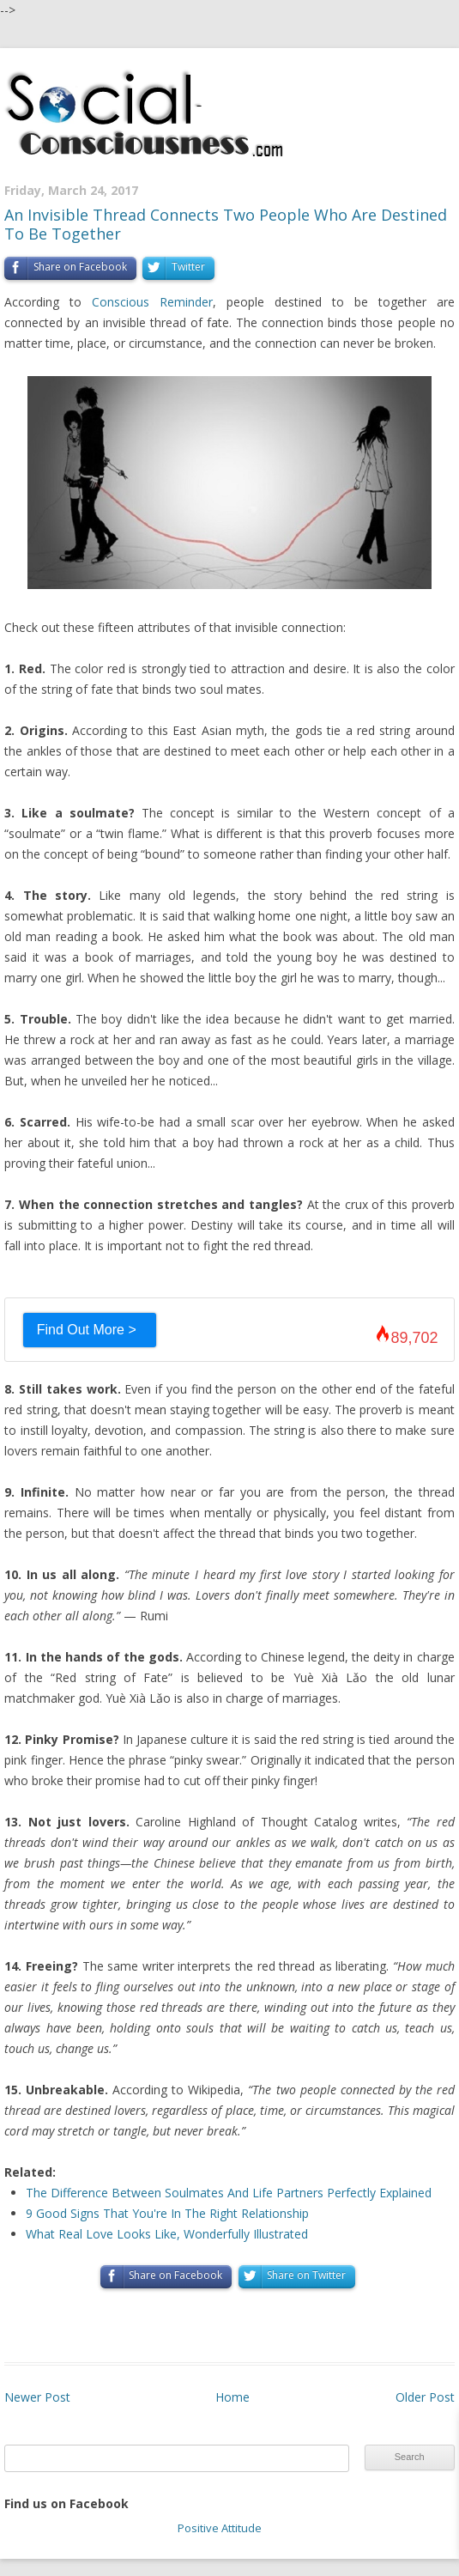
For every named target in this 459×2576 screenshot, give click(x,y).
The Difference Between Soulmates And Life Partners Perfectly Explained (229, 2192)
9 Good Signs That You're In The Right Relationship (167, 2213)
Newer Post (37, 2397)
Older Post (425, 2397)
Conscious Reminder (152, 302)
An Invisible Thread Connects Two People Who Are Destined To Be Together (225, 224)
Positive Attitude (220, 2528)
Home (232, 2397)
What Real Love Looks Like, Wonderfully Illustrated (167, 2234)
